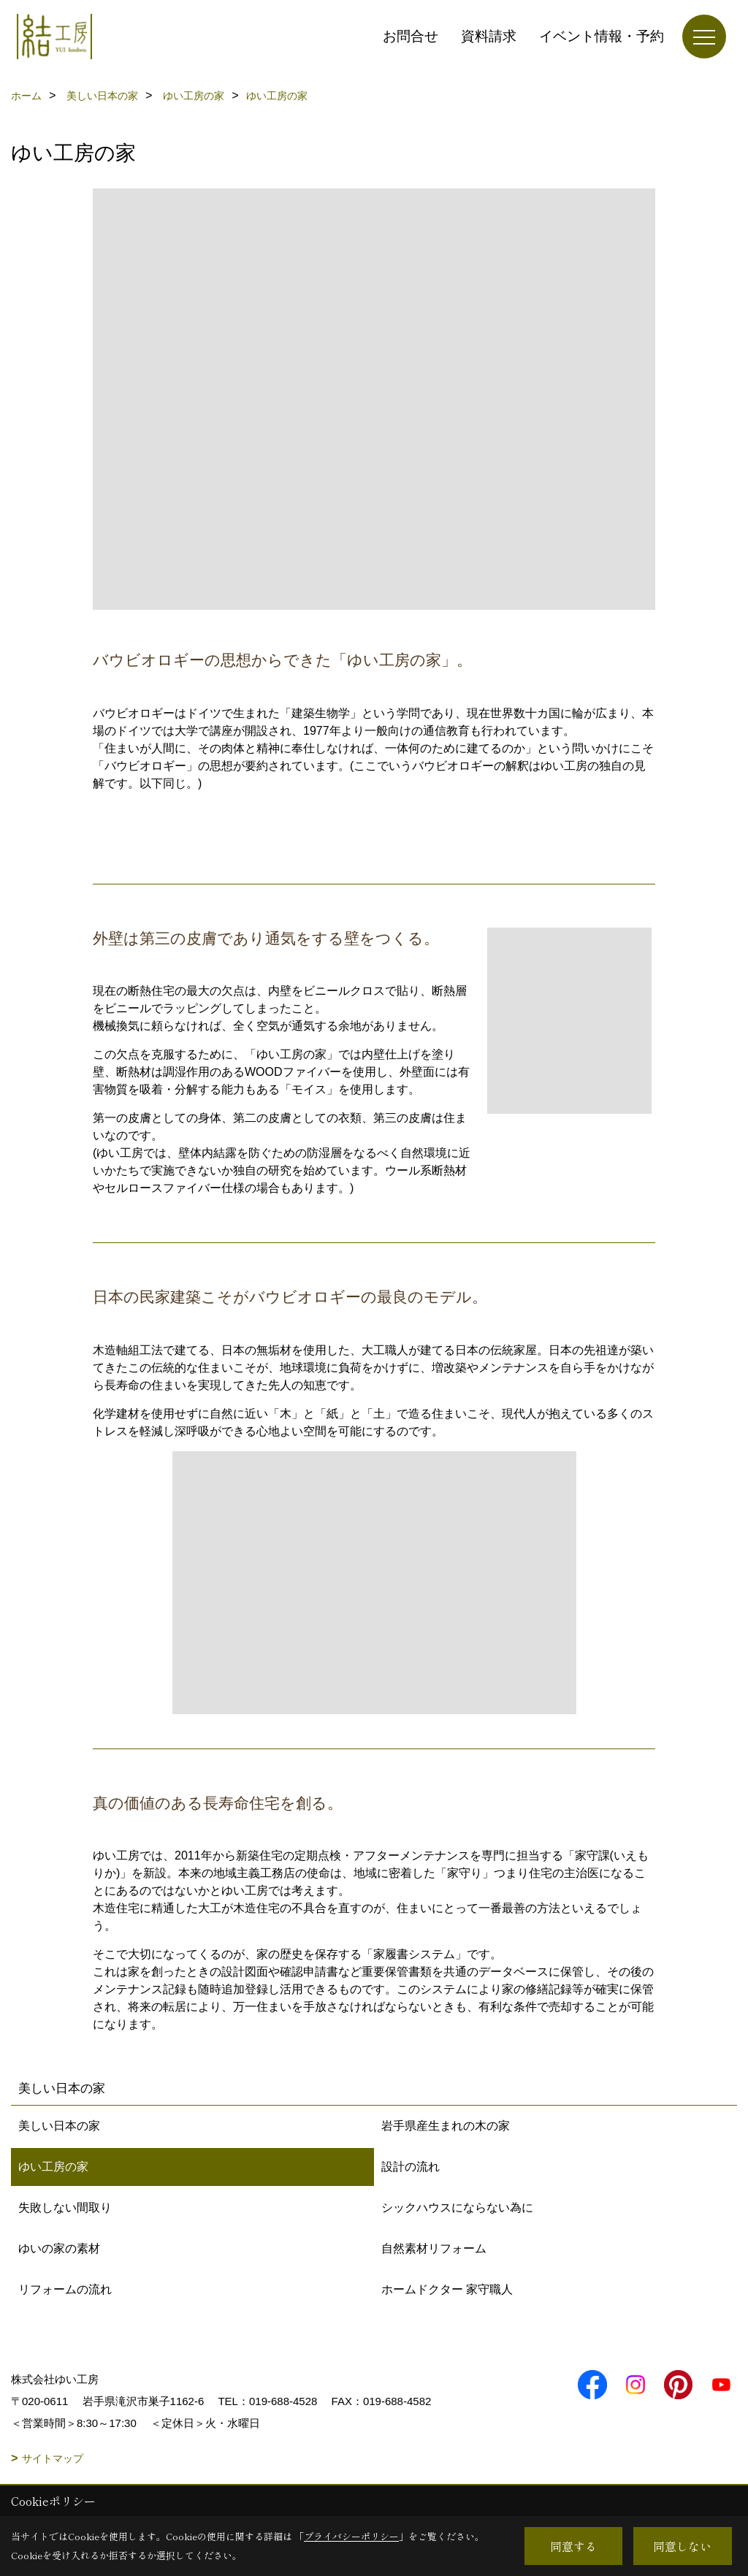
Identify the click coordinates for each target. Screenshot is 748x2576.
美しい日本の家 (59, 2126)
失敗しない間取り (65, 2207)
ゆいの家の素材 (59, 2248)
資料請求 (488, 36)
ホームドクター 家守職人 (447, 2289)
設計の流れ (410, 2166)
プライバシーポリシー (351, 2536)
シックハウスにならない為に (457, 2207)
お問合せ (410, 36)
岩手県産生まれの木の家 (445, 2126)
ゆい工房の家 (53, 2166)
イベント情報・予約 (601, 36)
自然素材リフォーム (433, 2248)
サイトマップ (52, 2458)
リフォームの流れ (65, 2289)
